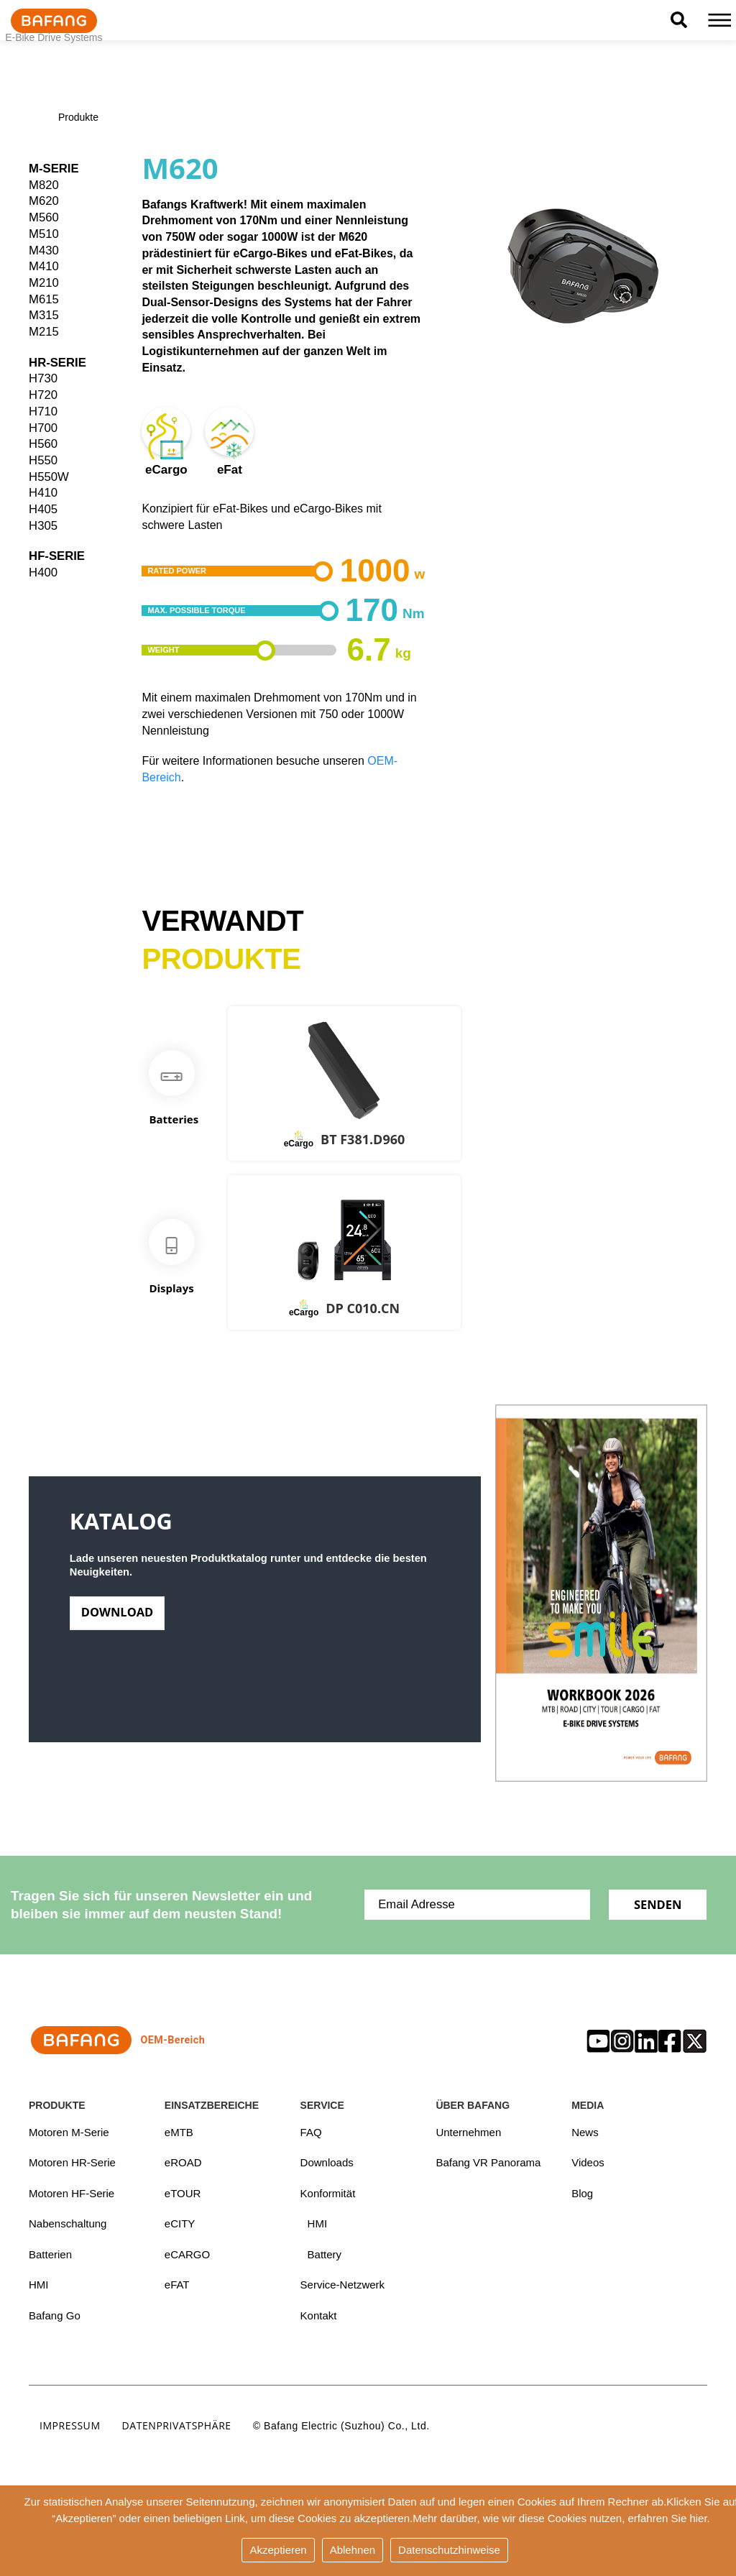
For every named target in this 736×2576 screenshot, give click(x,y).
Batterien (50, 2255)
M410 (44, 266)
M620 (44, 201)
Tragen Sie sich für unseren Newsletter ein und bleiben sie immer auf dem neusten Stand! (161, 1905)
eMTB (179, 2132)
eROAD (183, 2163)
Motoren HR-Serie (72, 2163)
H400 (43, 572)
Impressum (70, 2427)
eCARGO (187, 2255)
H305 (43, 526)
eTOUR (183, 2193)
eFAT (177, 2286)
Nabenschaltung (67, 2224)
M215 (44, 332)
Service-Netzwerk (342, 2286)
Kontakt (318, 2316)
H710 (43, 411)
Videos (587, 2163)
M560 (44, 217)
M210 (44, 283)
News (585, 2132)
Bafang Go (54, 2316)
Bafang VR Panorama (488, 2163)
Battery (325, 2255)
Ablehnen (352, 2550)
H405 (43, 509)
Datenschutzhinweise (449, 2550)
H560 (43, 444)
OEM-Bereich (117, 2040)
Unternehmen (468, 2132)
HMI (39, 2286)
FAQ (311, 2132)
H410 (43, 493)
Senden (657, 1904)
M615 (44, 299)
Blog (582, 2193)
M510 (44, 234)
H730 (43, 378)
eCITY (180, 2224)
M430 (44, 250)
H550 (43, 460)
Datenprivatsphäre (176, 2427)
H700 (43, 428)
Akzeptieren (277, 2550)
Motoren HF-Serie (71, 2193)
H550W (49, 477)
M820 (44, 185)
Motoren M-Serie (69, 2132)
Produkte (78, 117)
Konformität (328, 2193)
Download (118, 1617)
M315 (44, 315)
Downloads (327, 2163)
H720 (43, 395)
